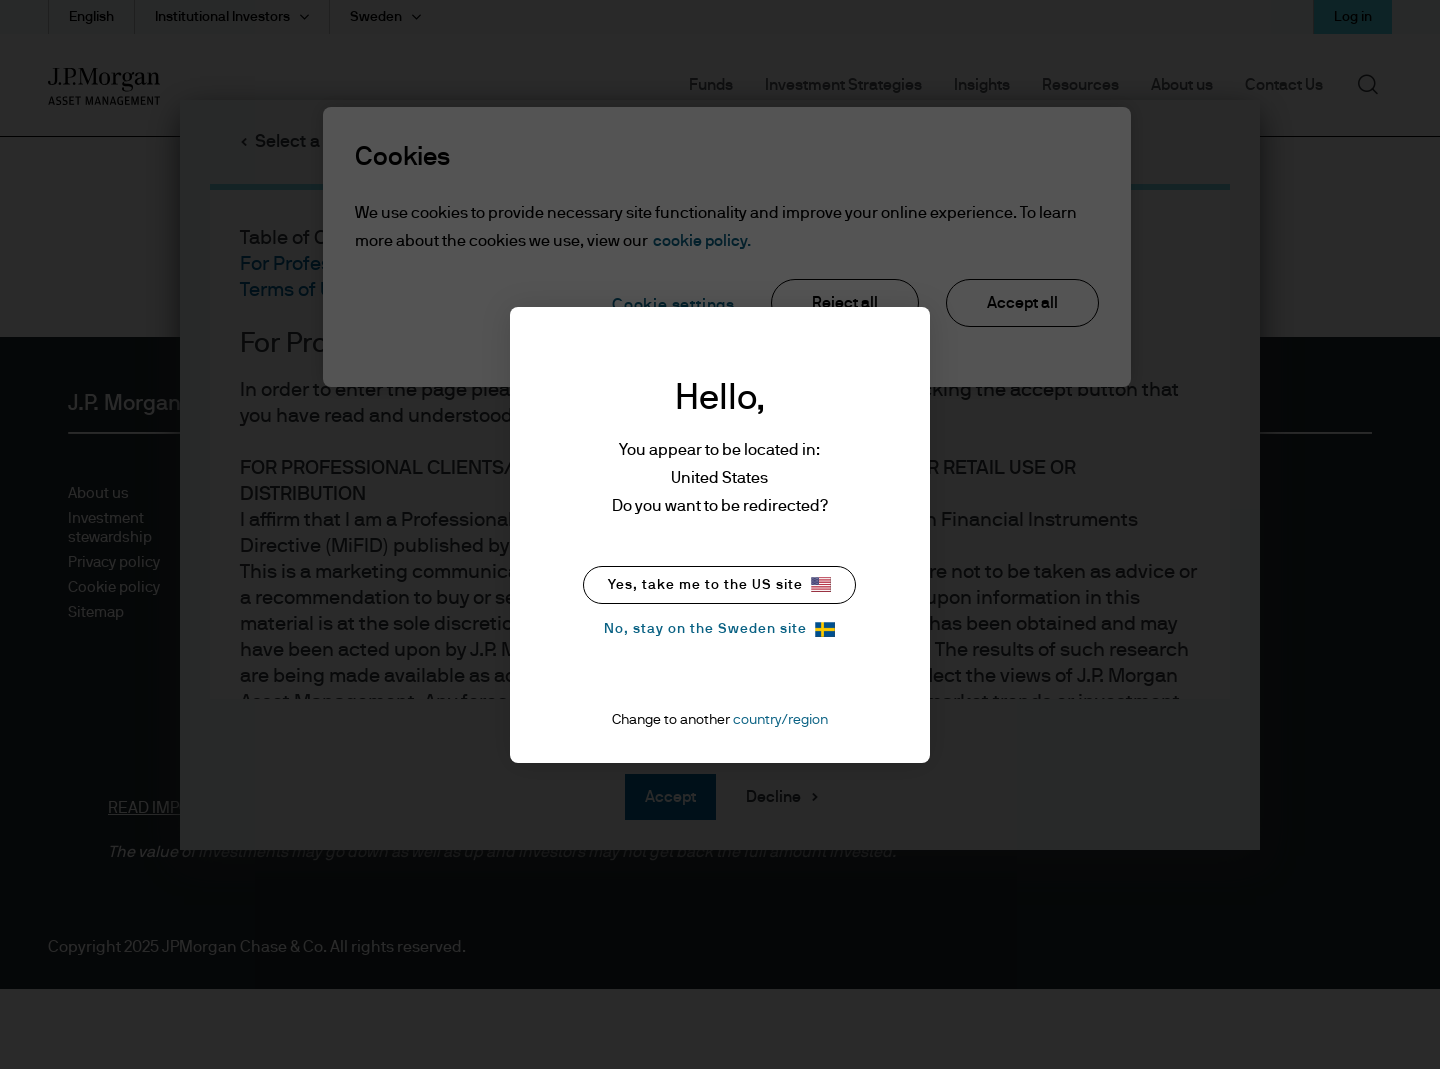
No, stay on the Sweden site (719, 629)
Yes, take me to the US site (719, 584)
